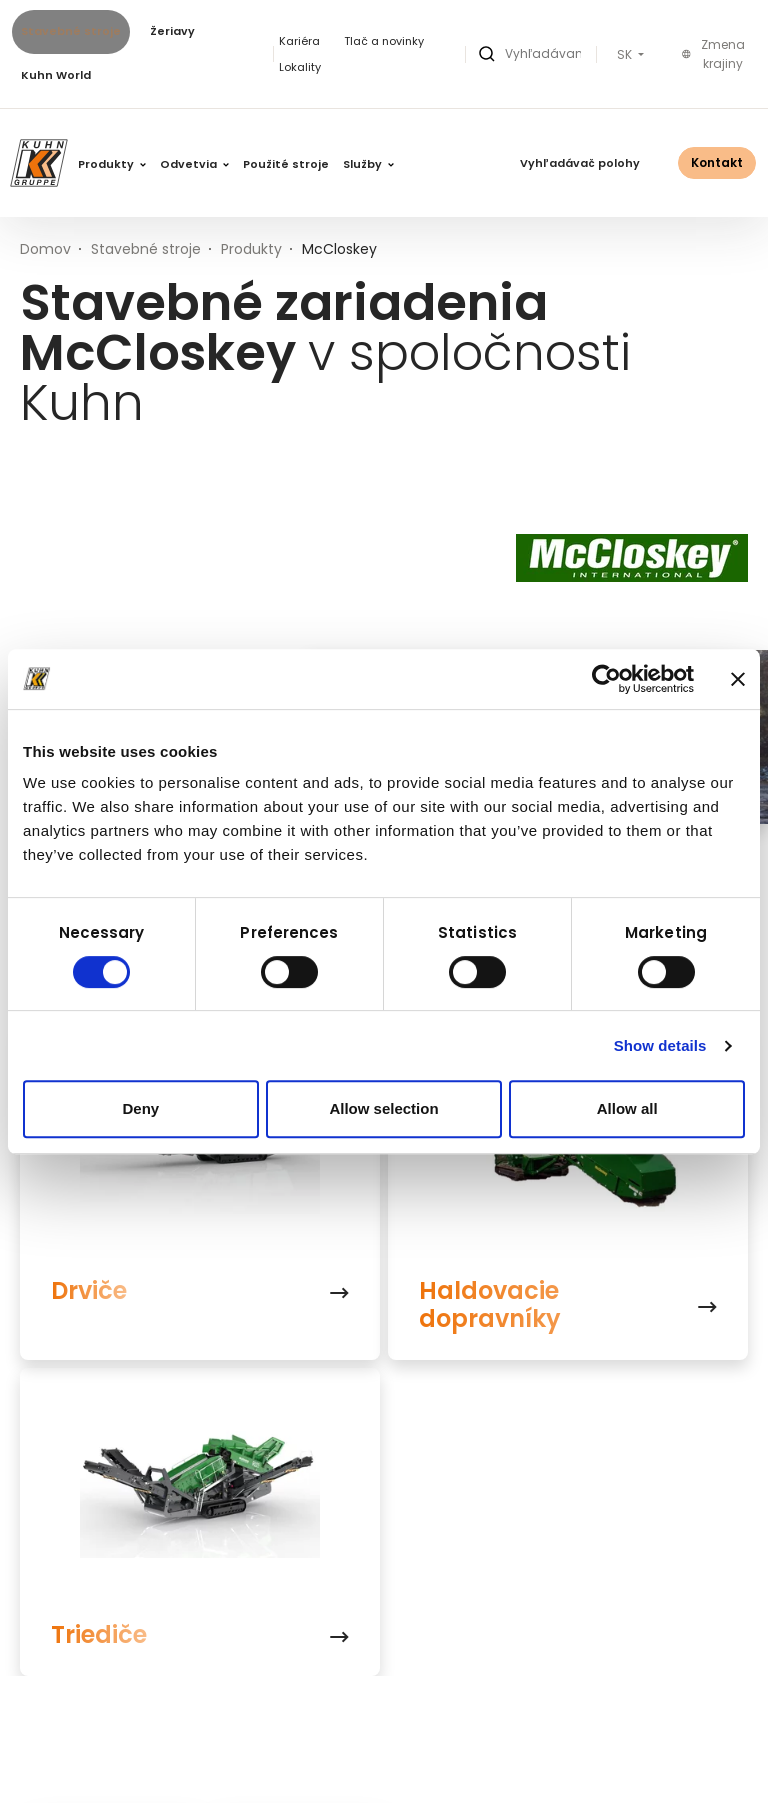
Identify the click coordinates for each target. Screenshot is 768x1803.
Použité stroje (286, 164)
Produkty (112, 164)
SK (626, 55)
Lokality (300, 67)
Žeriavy (172, 31)
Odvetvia (194, 164)
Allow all (627, 1108)
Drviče (89, 1291)
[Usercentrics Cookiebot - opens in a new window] (606, 679)
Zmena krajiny (713, 54)
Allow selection (383, 1108)
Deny (140, 1108)
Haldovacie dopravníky (490, 1305)
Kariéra (299, 41)
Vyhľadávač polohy (580, 163)
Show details (660, 1045)
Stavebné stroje (71, 31)
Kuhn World (56, 75)
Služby (368, 164)
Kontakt (717, 162)
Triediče (99, 1635)
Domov (45, 249)
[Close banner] (738, 679)
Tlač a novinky (384, 41)
